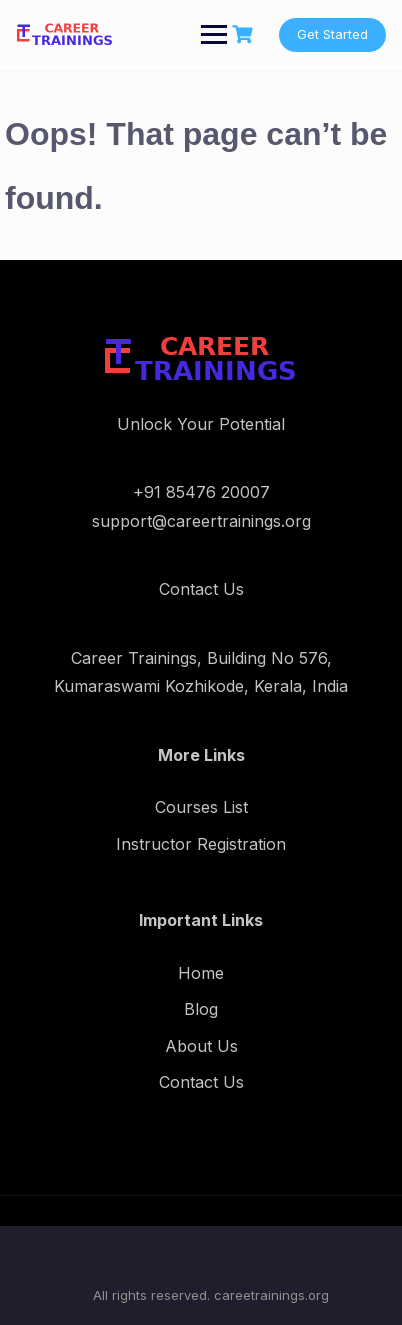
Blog (201, 1009)
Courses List (201, 807)
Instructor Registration (201, 844)
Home (201, 973)
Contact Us (201, 1082)
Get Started (332, 34)
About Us (201, 1046)
